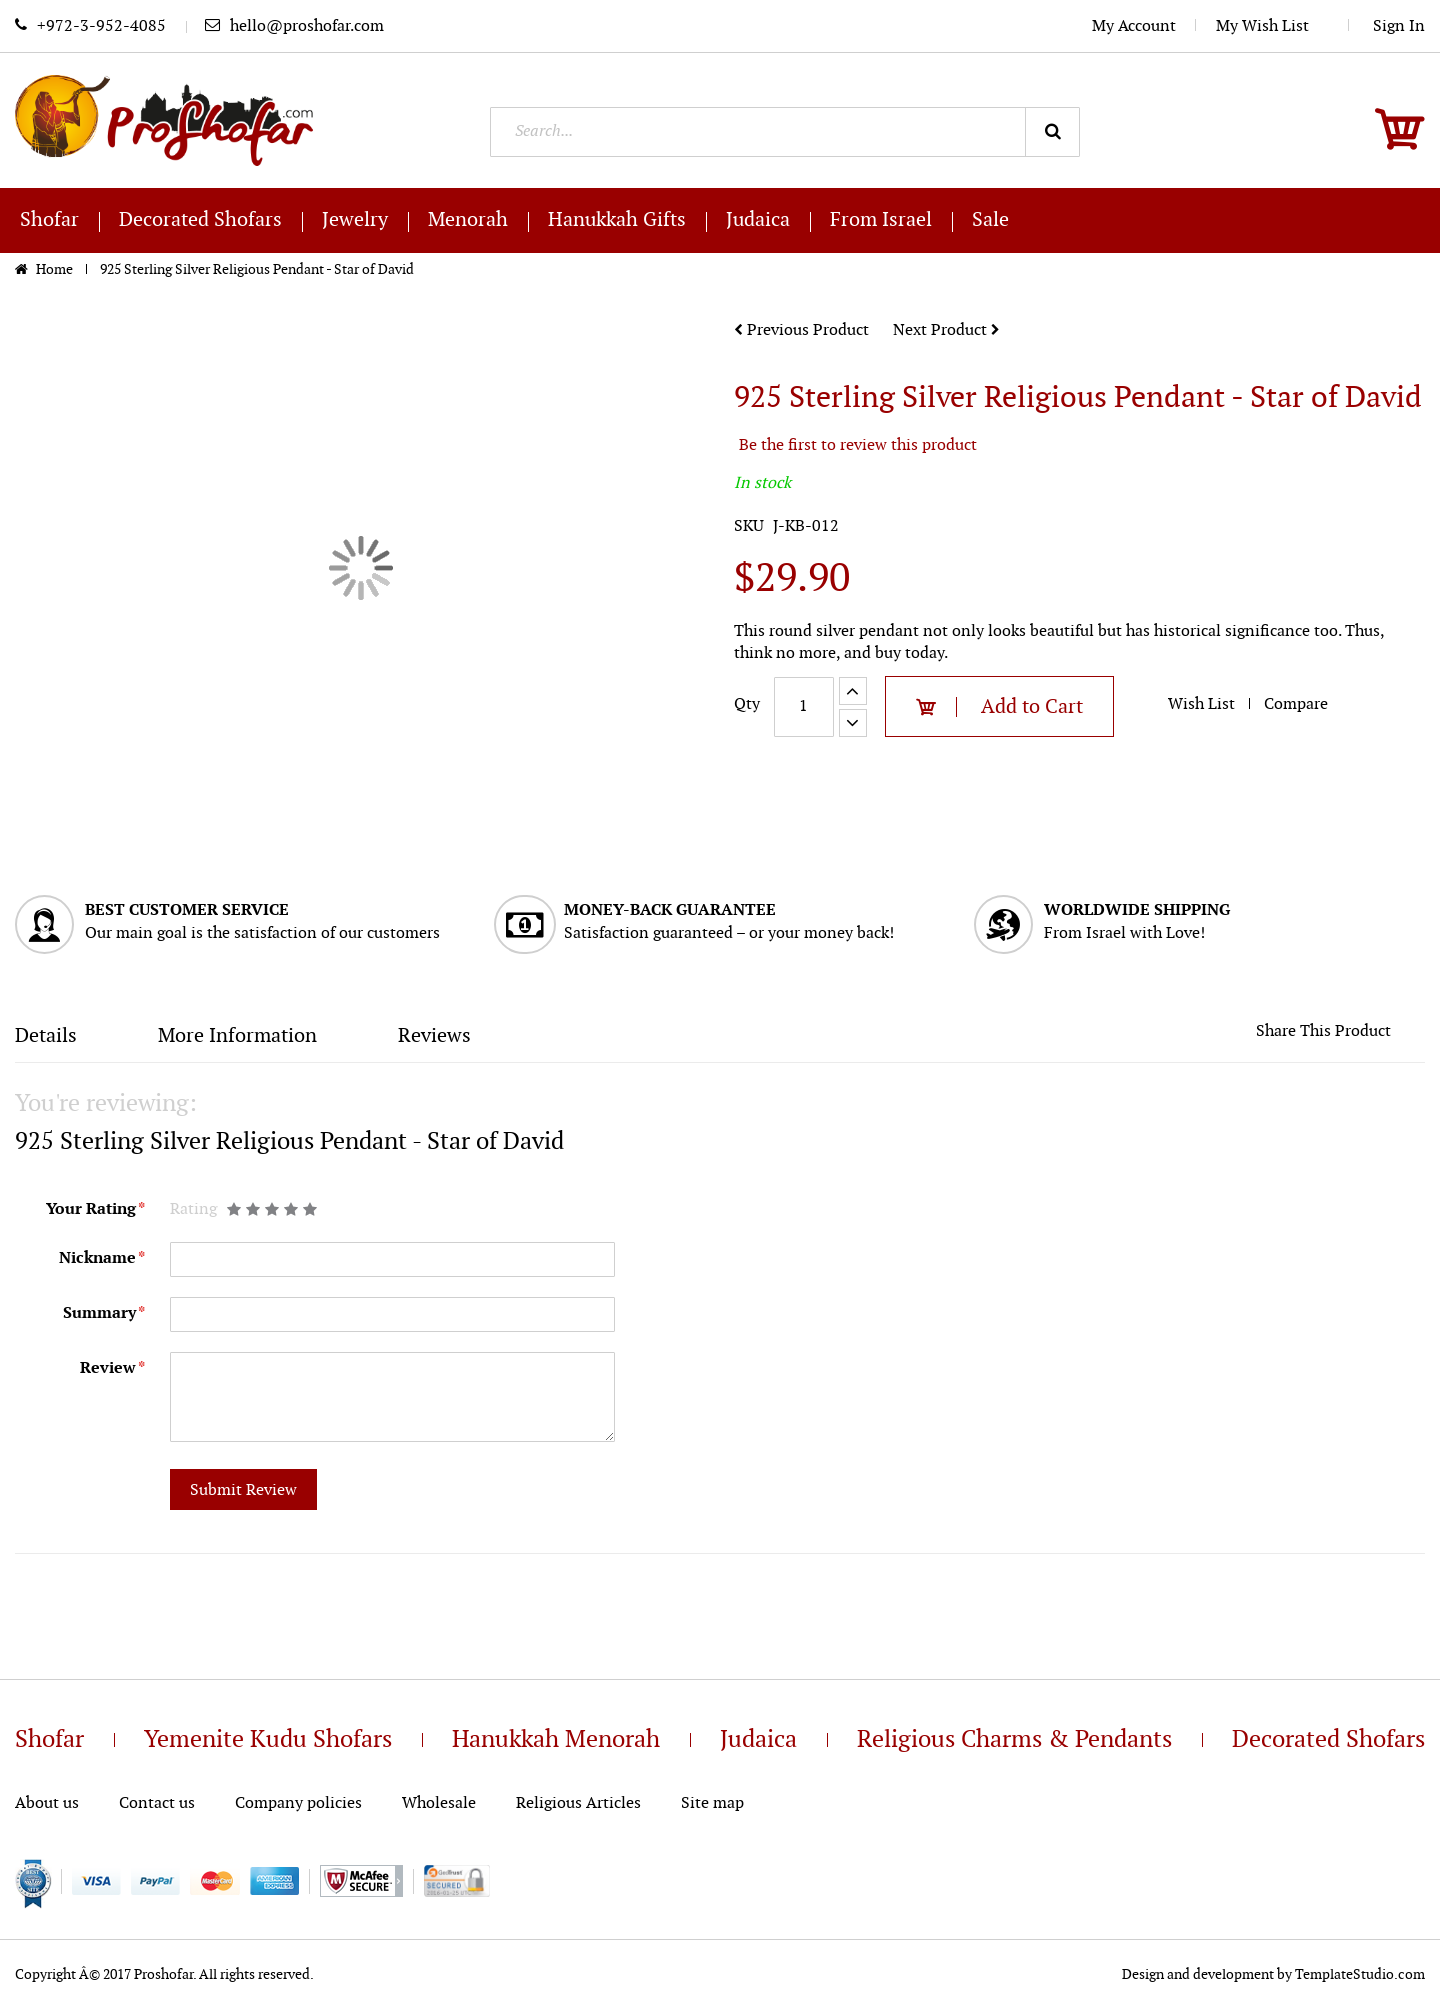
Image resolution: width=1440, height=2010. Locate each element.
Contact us (157, 1803)
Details (46, 1036)
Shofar (49, 1740)
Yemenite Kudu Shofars (268, 1740)
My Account (1134, 26)
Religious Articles (578, 1803)
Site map (712, 1803)
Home (56, 269)
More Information (237, 1036)
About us (47, 1803)
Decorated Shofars (1328, 1740)
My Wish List (1272, 26)
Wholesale (439, 1803)
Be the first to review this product (858, 445)
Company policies (298, 1803)
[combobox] (785, 132)
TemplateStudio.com (1360, 1974)
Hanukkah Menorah (556, 1740)
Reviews (434, 1036)
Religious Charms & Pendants (1014, 1740)
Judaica (758, 1740)
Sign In (1399, 26)
